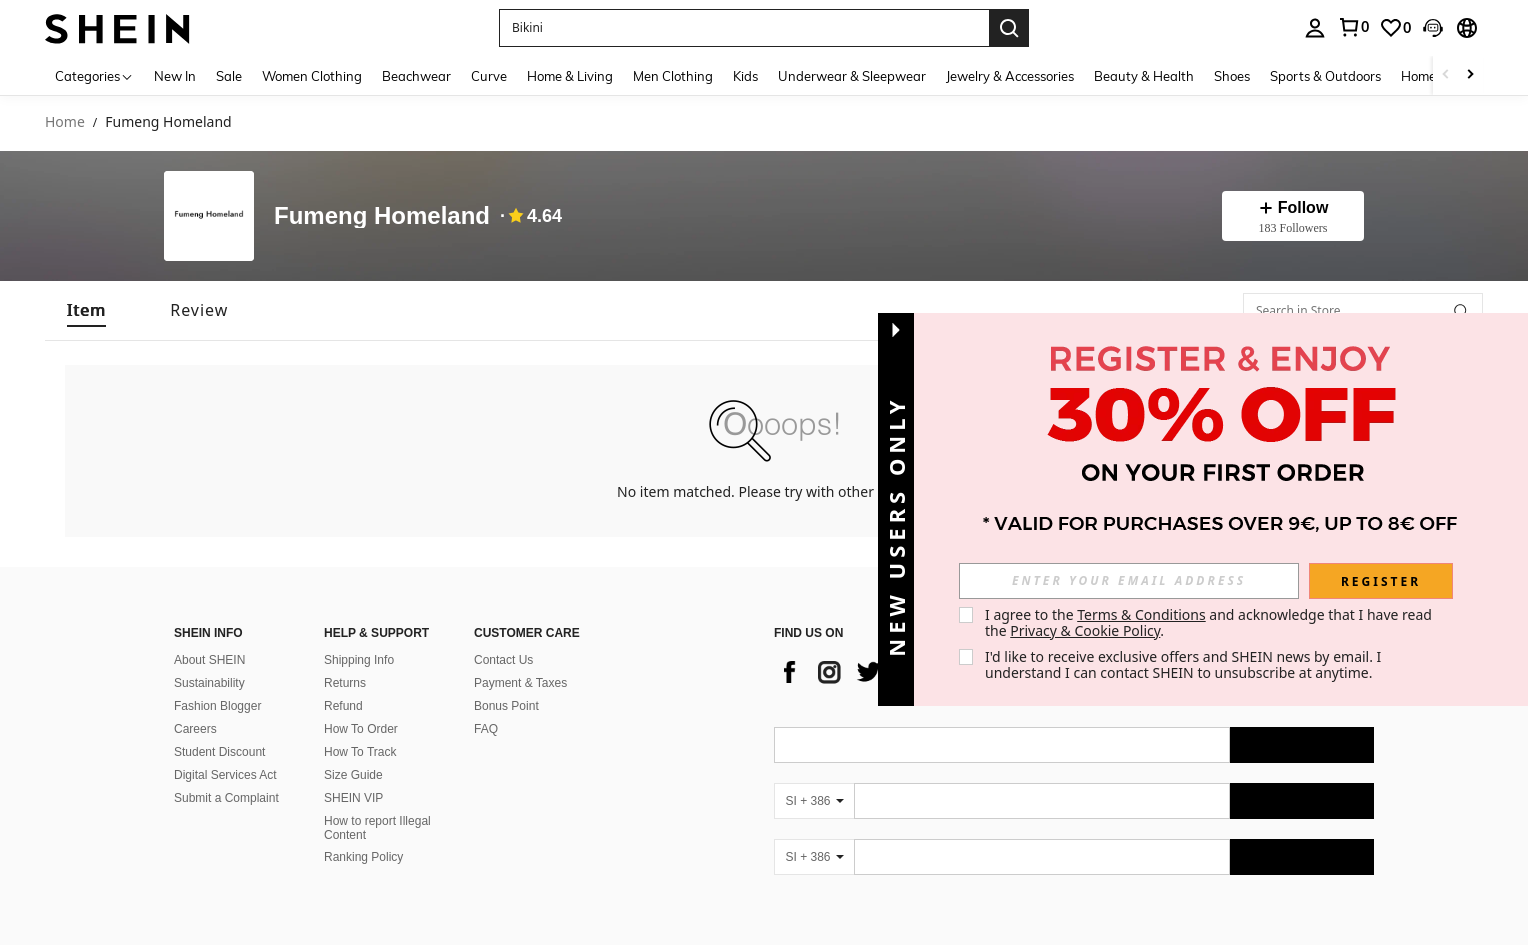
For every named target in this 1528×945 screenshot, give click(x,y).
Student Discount (219, 752)
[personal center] (1315, 28)
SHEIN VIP (353, 798)
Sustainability (209, 683)
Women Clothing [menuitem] (312, 76)
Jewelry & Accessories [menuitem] (1010, 76)
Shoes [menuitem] (1232, 76)
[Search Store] (1461, 311)
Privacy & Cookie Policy (1085, 630)
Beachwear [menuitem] (416, 76)
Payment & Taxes (520, 683)
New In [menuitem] (175, 76)
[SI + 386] (814, 801)
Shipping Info (359, 660)
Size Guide (353, 775)
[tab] (86, 310)
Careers (195, 729)
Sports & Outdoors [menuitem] (1325, 76)
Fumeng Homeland (382, 216)
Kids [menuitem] (745, 76)
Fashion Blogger (217, 706)
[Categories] (94, 75)
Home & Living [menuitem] (570, 76)
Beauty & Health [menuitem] (1144, 76)
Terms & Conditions (1141, 614)
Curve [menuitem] (489, 76)
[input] (1129, 581)
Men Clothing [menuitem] (673, 76)
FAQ (486, 729)
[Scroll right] (1470, 75)
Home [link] (65, 122)
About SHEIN (209, 660)
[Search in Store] (1363, 311)
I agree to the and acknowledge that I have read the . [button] (1210, 622)
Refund (343, 706)
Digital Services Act (225, 775)
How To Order (361, 729)
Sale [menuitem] (229, 76)
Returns (345, 683)
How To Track (360, 752)
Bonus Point (506, 706)
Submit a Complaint (226, 798)
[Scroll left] (1446, 75)
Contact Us (503, 660)
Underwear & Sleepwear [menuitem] (852, 76)
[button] (744, 28)
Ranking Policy (363, 857)
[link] (1353, 27)
